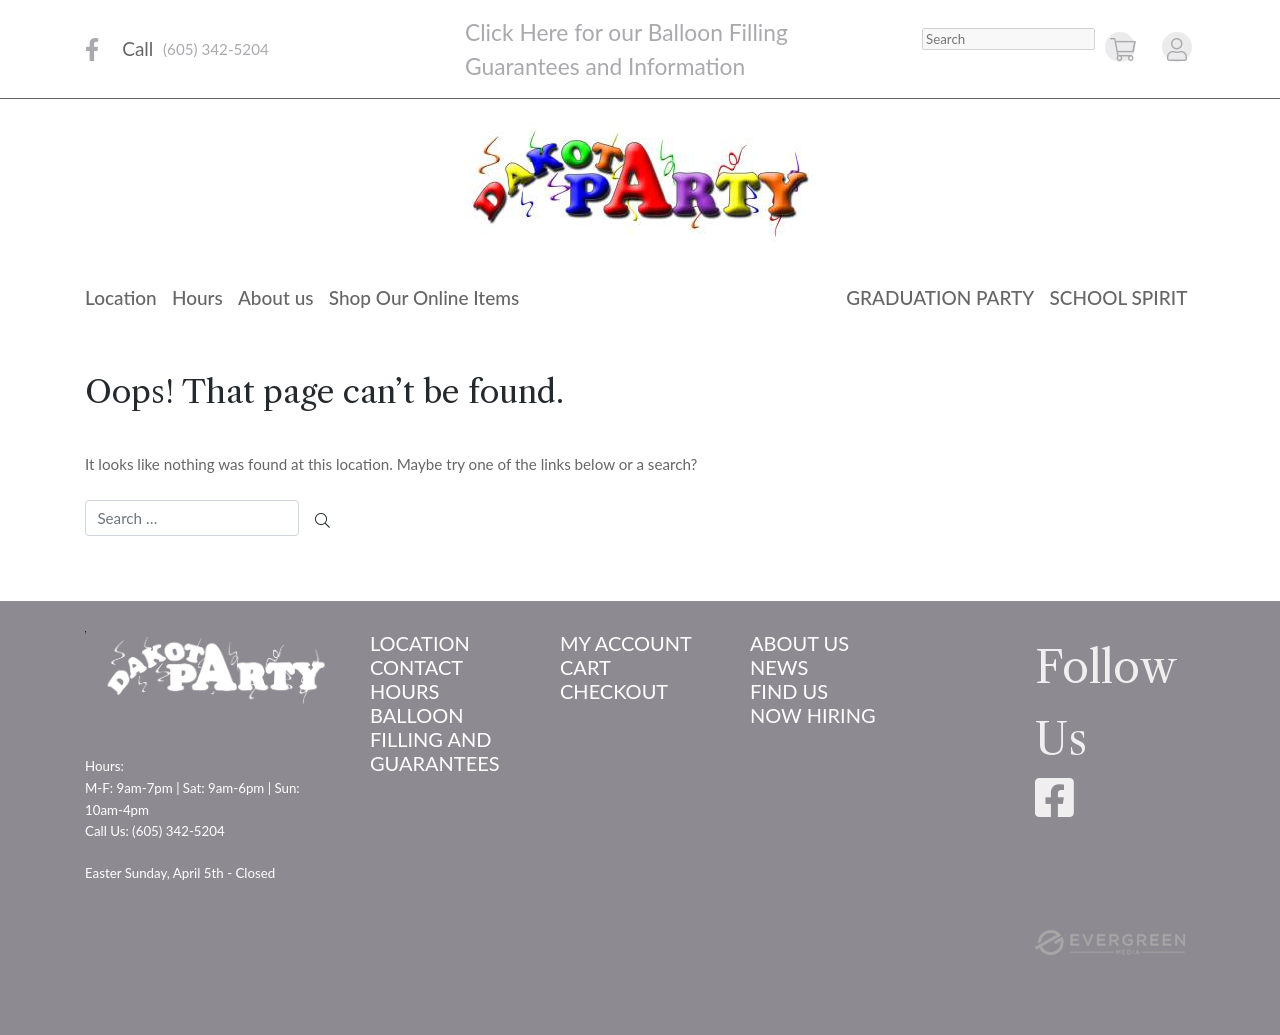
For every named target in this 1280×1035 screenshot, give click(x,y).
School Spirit (1118, 297)
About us (276, 297)
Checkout (614, 691)
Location (121, 297)
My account (626, 643)
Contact (416, 667)
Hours (197, 297)
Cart (585, 667)
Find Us (789, 691)
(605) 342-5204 (216, 49)
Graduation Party (940, 297)
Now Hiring (813, 715)
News (779, 667)
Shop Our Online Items (424, 297)
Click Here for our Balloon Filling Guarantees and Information (626, 49)
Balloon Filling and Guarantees (435, 739)
